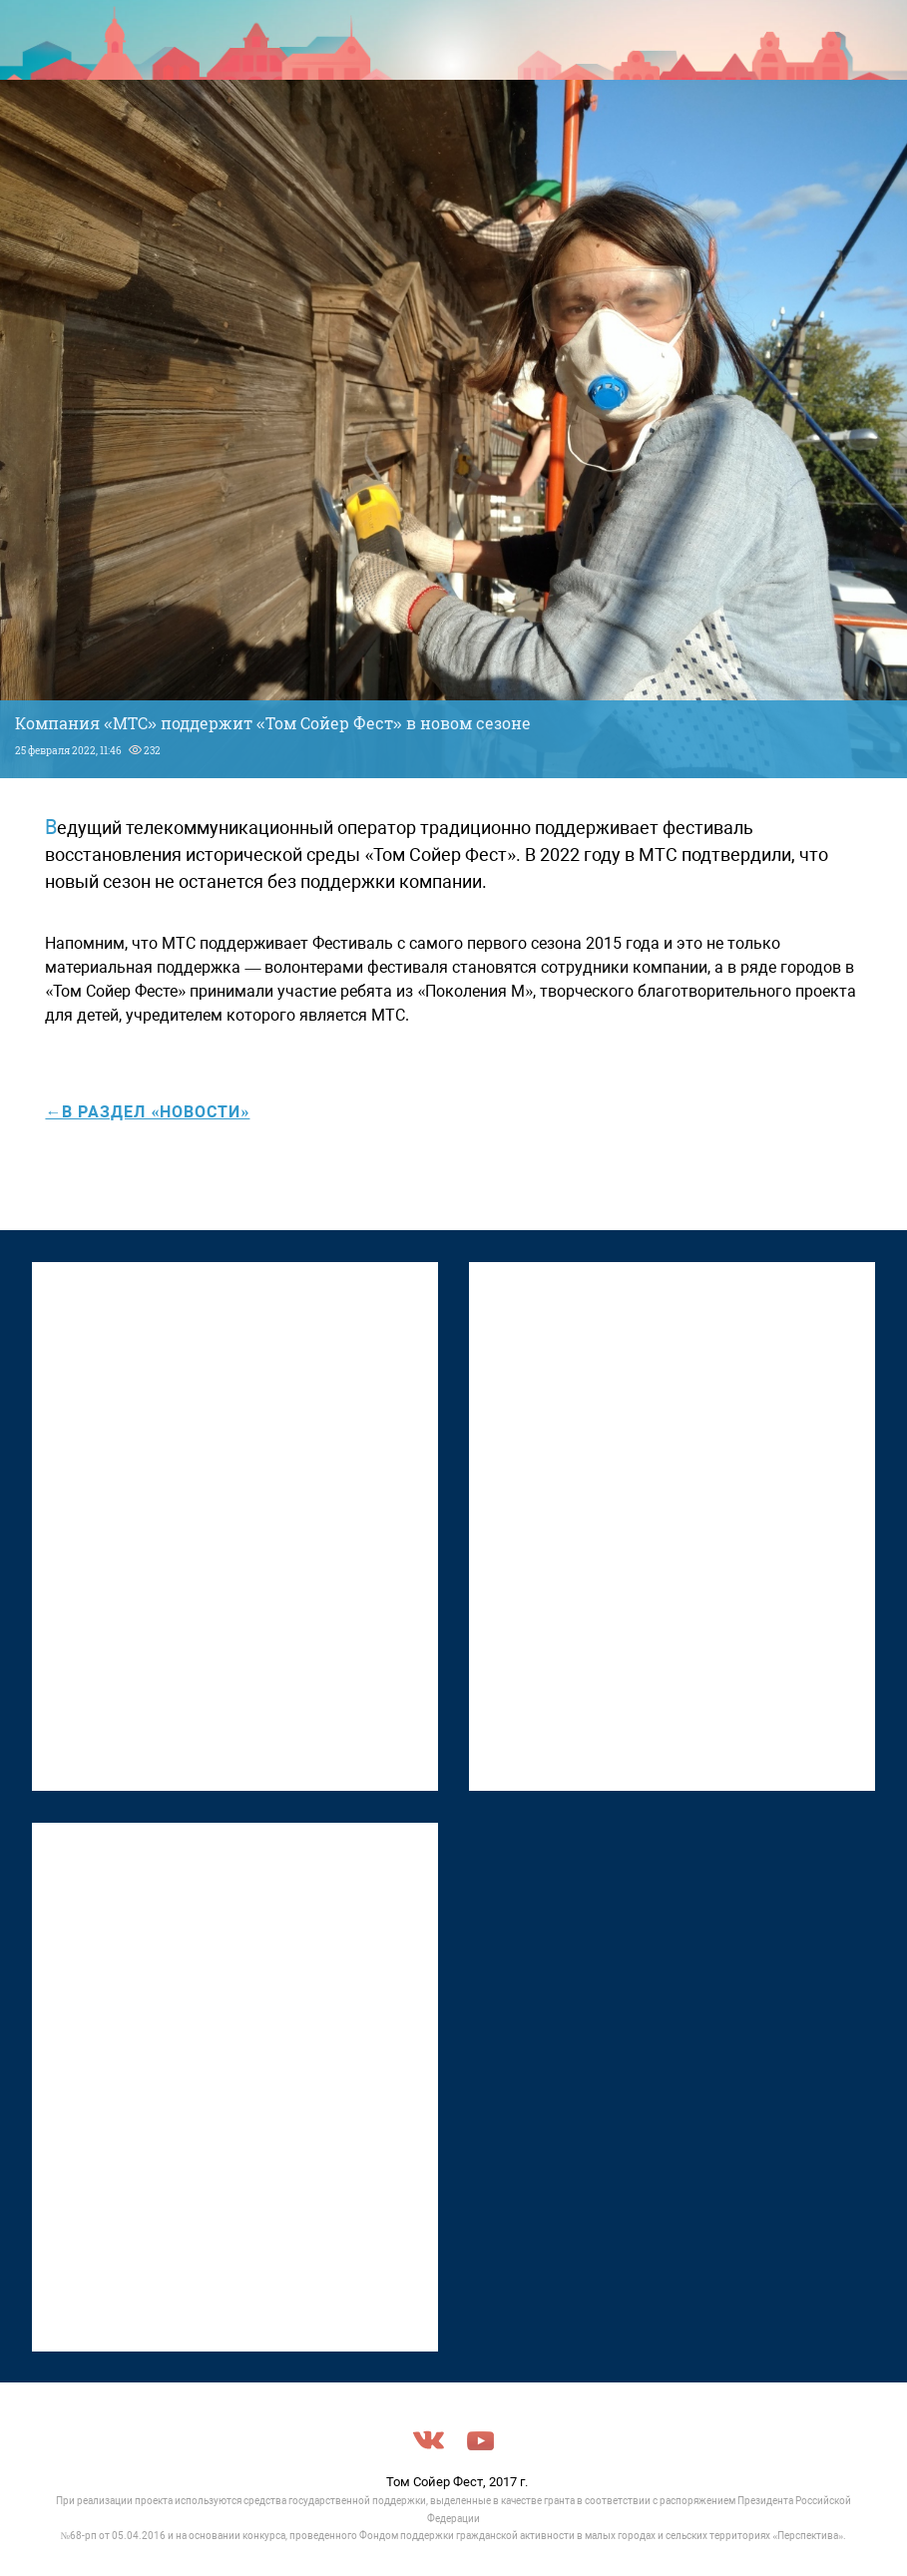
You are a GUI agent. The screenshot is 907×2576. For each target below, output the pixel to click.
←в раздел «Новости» (147, 1111)
